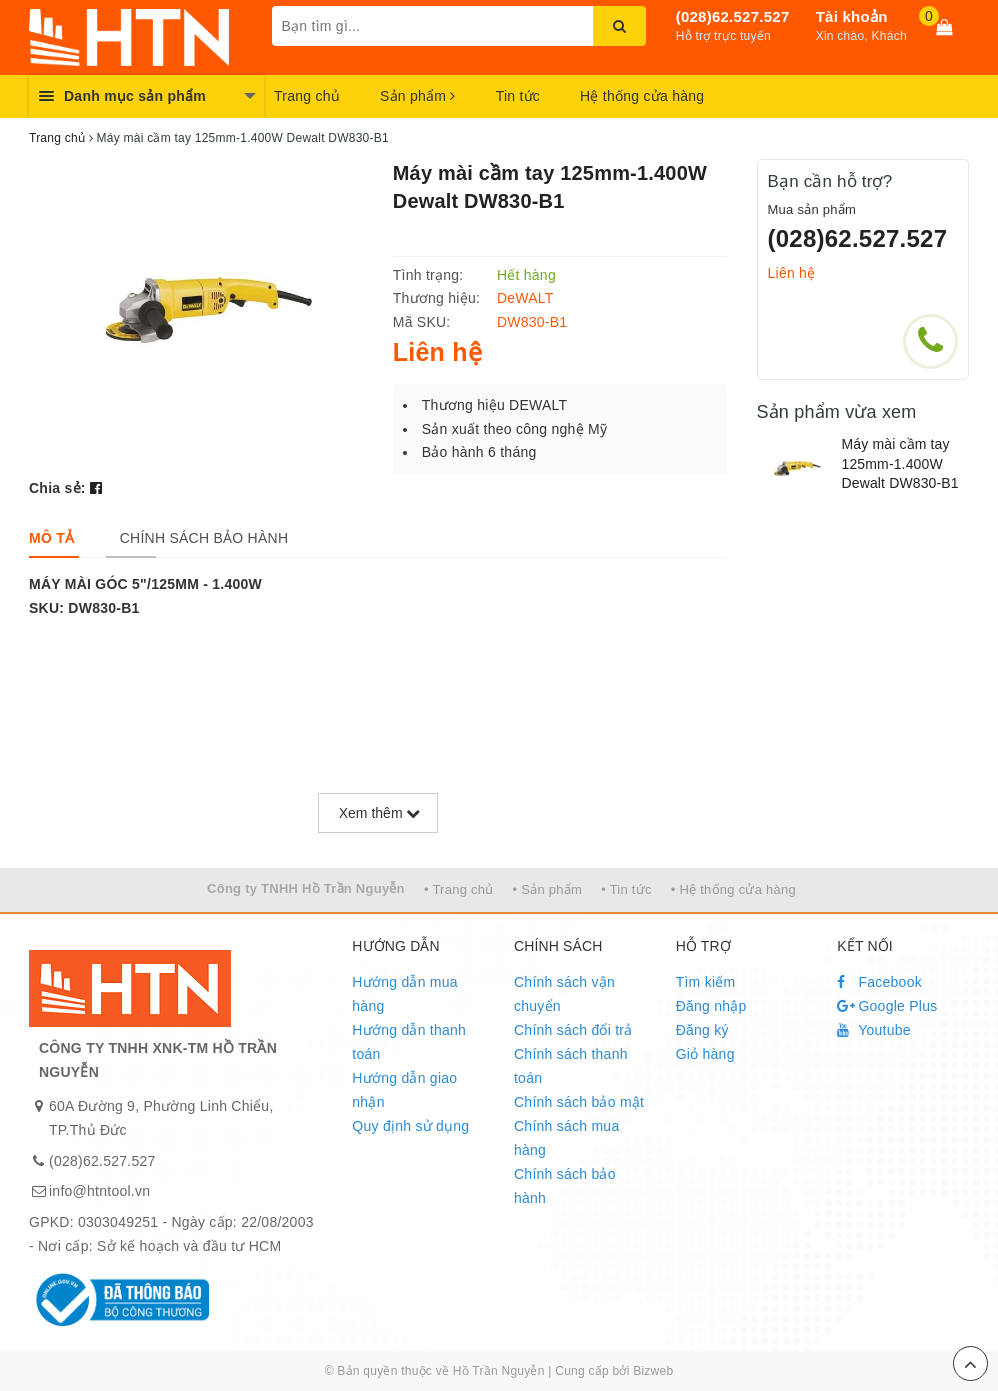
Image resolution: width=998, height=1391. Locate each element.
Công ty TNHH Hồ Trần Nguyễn (306, 888)
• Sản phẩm (547, 889)
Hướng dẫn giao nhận (404, 1090)
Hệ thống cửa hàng (642, 96)
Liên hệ (792, 273)
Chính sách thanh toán (571, 1066)
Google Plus (887, 1006)
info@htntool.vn (99, 1191)
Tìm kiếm (706, 982)
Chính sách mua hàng (566, 1138)
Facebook (879, 982)
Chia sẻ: (57, 488)
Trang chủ (307, 96)
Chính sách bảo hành (565, 1186)
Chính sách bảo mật (579, 1102)
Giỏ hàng (705, 1054)
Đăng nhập (711, 1006)
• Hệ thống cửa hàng (733, 889)
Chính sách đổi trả (573, 1030)
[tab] (51, 538)
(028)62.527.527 (733, 16)
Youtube (874, 1030)
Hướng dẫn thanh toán (409, 1042)
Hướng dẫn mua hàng (405, 994)
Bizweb (653, 1371)
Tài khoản (852, 16)
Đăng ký (702, 1030)
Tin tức (518, 96)
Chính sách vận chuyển (564, 994)
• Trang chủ (459, 889)
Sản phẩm (418, 96)
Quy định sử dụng (410, 1126)
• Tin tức (626, 889)
